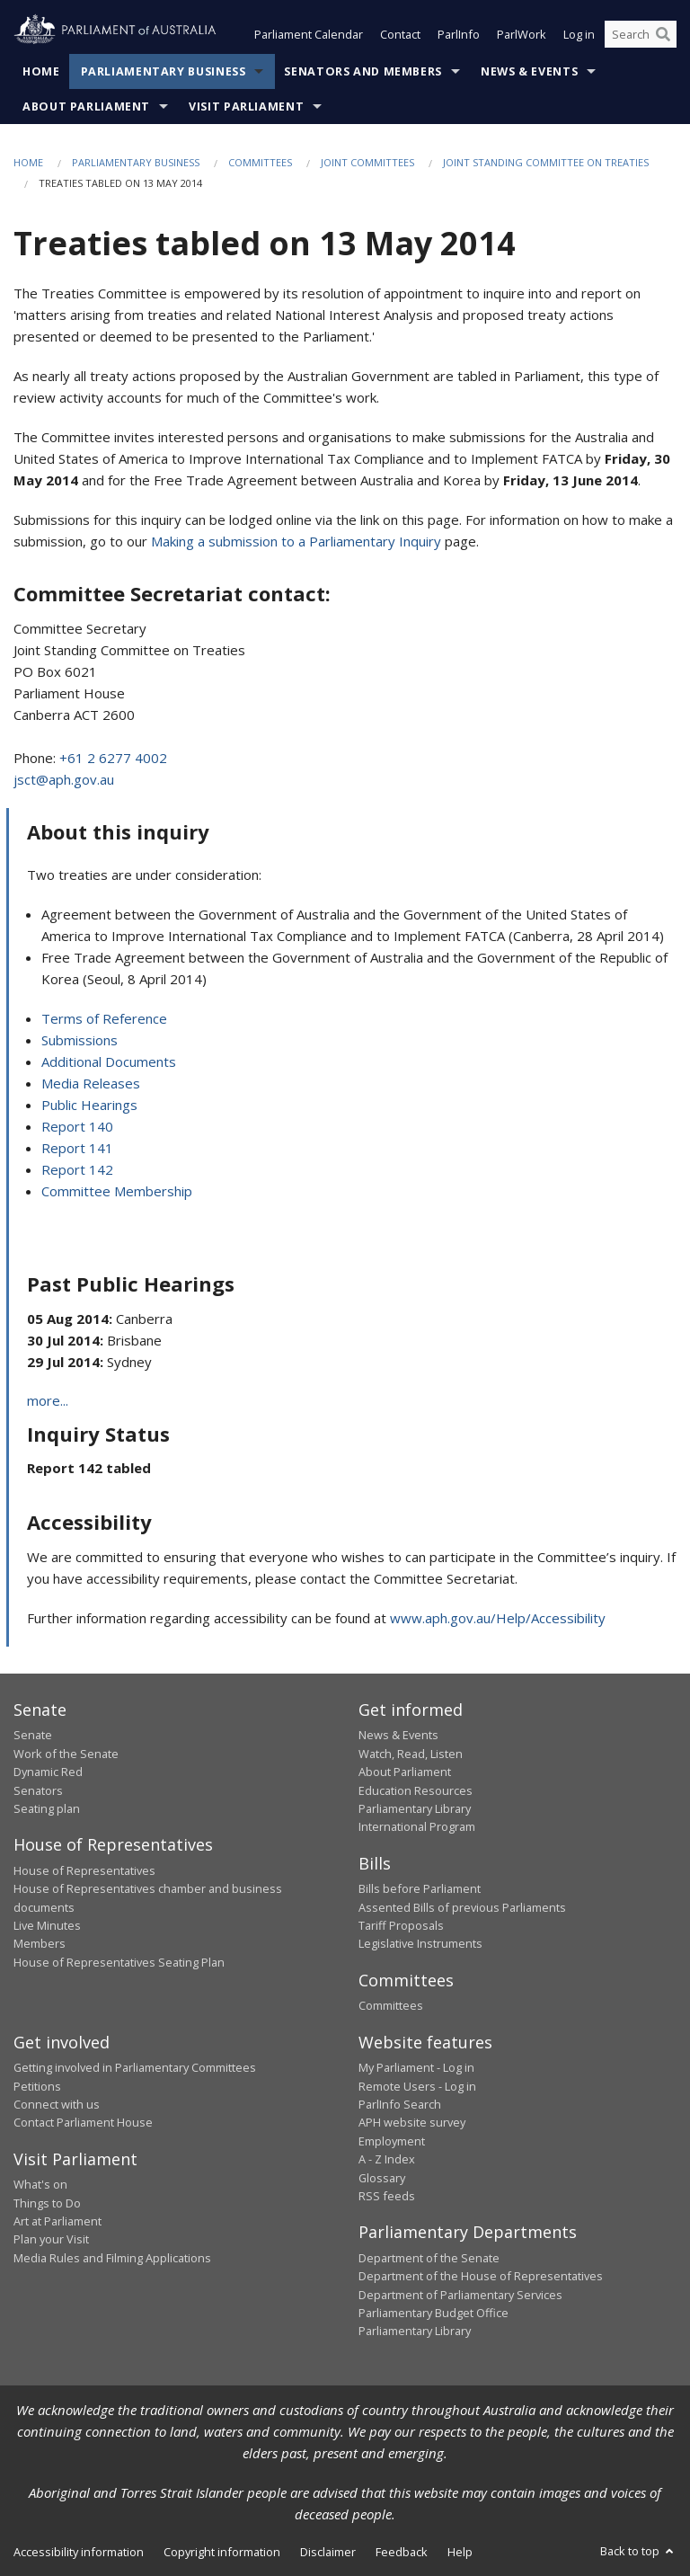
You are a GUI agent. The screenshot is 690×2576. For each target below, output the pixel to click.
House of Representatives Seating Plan (119, 1962)
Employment (391, 2141)
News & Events (529, 71)
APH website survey (411, 2122)
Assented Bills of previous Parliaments (462, 1907)
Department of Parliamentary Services (460, 2295)
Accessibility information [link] (78, 2552)
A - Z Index (386, 2159)
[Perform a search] (663, 34)
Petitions (37, 2086)
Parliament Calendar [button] (308, 34)
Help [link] (460, 2552)
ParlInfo (459, 34)
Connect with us (56, 2104)
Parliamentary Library (414, 1808)
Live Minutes (47, 1925)
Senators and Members (363, 71)
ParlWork (521, 34)
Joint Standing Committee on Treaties (546, 162)
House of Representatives (84, 1870)
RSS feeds (386, 2196)
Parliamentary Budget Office (433, 2313)
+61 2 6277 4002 (113, 758)
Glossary (381, 2178)
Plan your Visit (51, 2239)
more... (47, 1400)
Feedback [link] (402, 2552)
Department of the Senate (429, 2258)
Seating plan (46, 1808)
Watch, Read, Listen (410, 1753)
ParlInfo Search (399, 2104)
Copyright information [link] (222, 2552)
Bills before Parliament (419, 1888)
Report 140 (77, 1126)
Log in (579, 34)
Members (39, 1943)
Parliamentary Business (163, 71)
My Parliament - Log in (416, 2067)
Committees (260, 162)
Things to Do (47, 2203)
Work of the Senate (66, 1753)
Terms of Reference (104, 1018)
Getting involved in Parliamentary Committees (134, 2067)
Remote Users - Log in (417, 2086)
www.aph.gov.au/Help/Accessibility (498, 1618)
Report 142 (77, 1169)
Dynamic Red (48, 1771)
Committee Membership (116, 1191)
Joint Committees (367, 162)
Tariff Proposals (401, 1925)
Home (41, 71)
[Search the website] (641, 34)
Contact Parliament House (83, 2122)
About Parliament (86, 106)
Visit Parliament (246, 106)
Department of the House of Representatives (480, 2276)
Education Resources (415, 1790)
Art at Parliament (57, 2221)
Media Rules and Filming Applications (112, 2258)
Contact (400, 34)
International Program (416, 1826)
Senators (38, 1790)
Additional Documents (108, 1061)
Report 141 (77, 1148)
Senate (32, 1735)
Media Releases (90, 1083)
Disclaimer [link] (328, 2552)
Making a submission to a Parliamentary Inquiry (296, 541)
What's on (40, 2184)
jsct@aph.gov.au (63, 779)
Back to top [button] (638, 2551)
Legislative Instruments (420, 1943)
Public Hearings (89, 1105)
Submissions (79, 1040)
